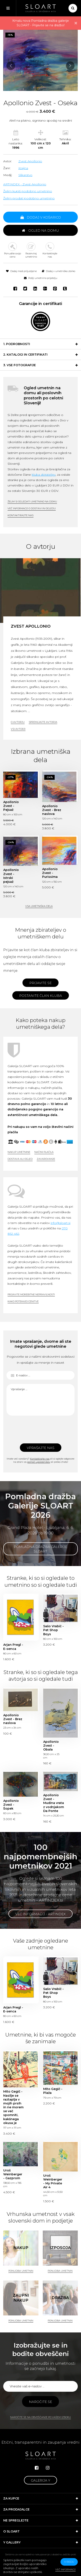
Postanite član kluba (40, 996)
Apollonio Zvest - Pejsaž (11, 806)
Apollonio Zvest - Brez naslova (51, 810)
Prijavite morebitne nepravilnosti (31, 1294)
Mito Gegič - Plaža (52, 2091)
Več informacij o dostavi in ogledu (32, 508)
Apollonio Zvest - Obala (51, 1745)
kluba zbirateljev (44, 475)
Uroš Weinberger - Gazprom (12, 2174)
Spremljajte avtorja (43, 722)
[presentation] (40, 1428)
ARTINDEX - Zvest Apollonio (24, 184)
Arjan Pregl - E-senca (13, 1647)
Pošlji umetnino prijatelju (40, 278)
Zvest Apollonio (30, 161)
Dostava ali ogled (20, 1158)
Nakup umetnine (19, 1152)
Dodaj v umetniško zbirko (58, 271)
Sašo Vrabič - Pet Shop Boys (53, 1630)
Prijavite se (40, 983)
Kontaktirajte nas (20, 515)
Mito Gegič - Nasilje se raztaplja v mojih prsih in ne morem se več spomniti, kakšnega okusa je (13, 2107)
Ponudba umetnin (20, 2270)
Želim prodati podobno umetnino (29, 198)
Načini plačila (44, 1152)
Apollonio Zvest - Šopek (11, 1804)
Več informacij (65, 2569)
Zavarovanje (46, 1158)
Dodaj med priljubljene (21, 271)
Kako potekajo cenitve (23, 1301)
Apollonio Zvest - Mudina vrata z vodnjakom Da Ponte (53, 1803)
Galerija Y (40, 2480)
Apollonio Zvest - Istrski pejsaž (11, 876)
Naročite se (40, 2402)
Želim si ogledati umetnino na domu (32, 501)
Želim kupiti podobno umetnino (27, 191)
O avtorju (18, 722)
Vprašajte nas (40, 1448)
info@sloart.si (60, 1223)
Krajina (23, 168)
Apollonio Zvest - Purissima (50, 873)
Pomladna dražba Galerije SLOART (40, 1549)
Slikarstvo (25, 175)
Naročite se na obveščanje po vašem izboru (40, 2417)
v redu (69, 2561)
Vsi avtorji (18, 728)
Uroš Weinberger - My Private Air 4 (52, 2181)
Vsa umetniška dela (39, 906)
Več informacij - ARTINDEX (40, 1914)
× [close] (76, 23)
